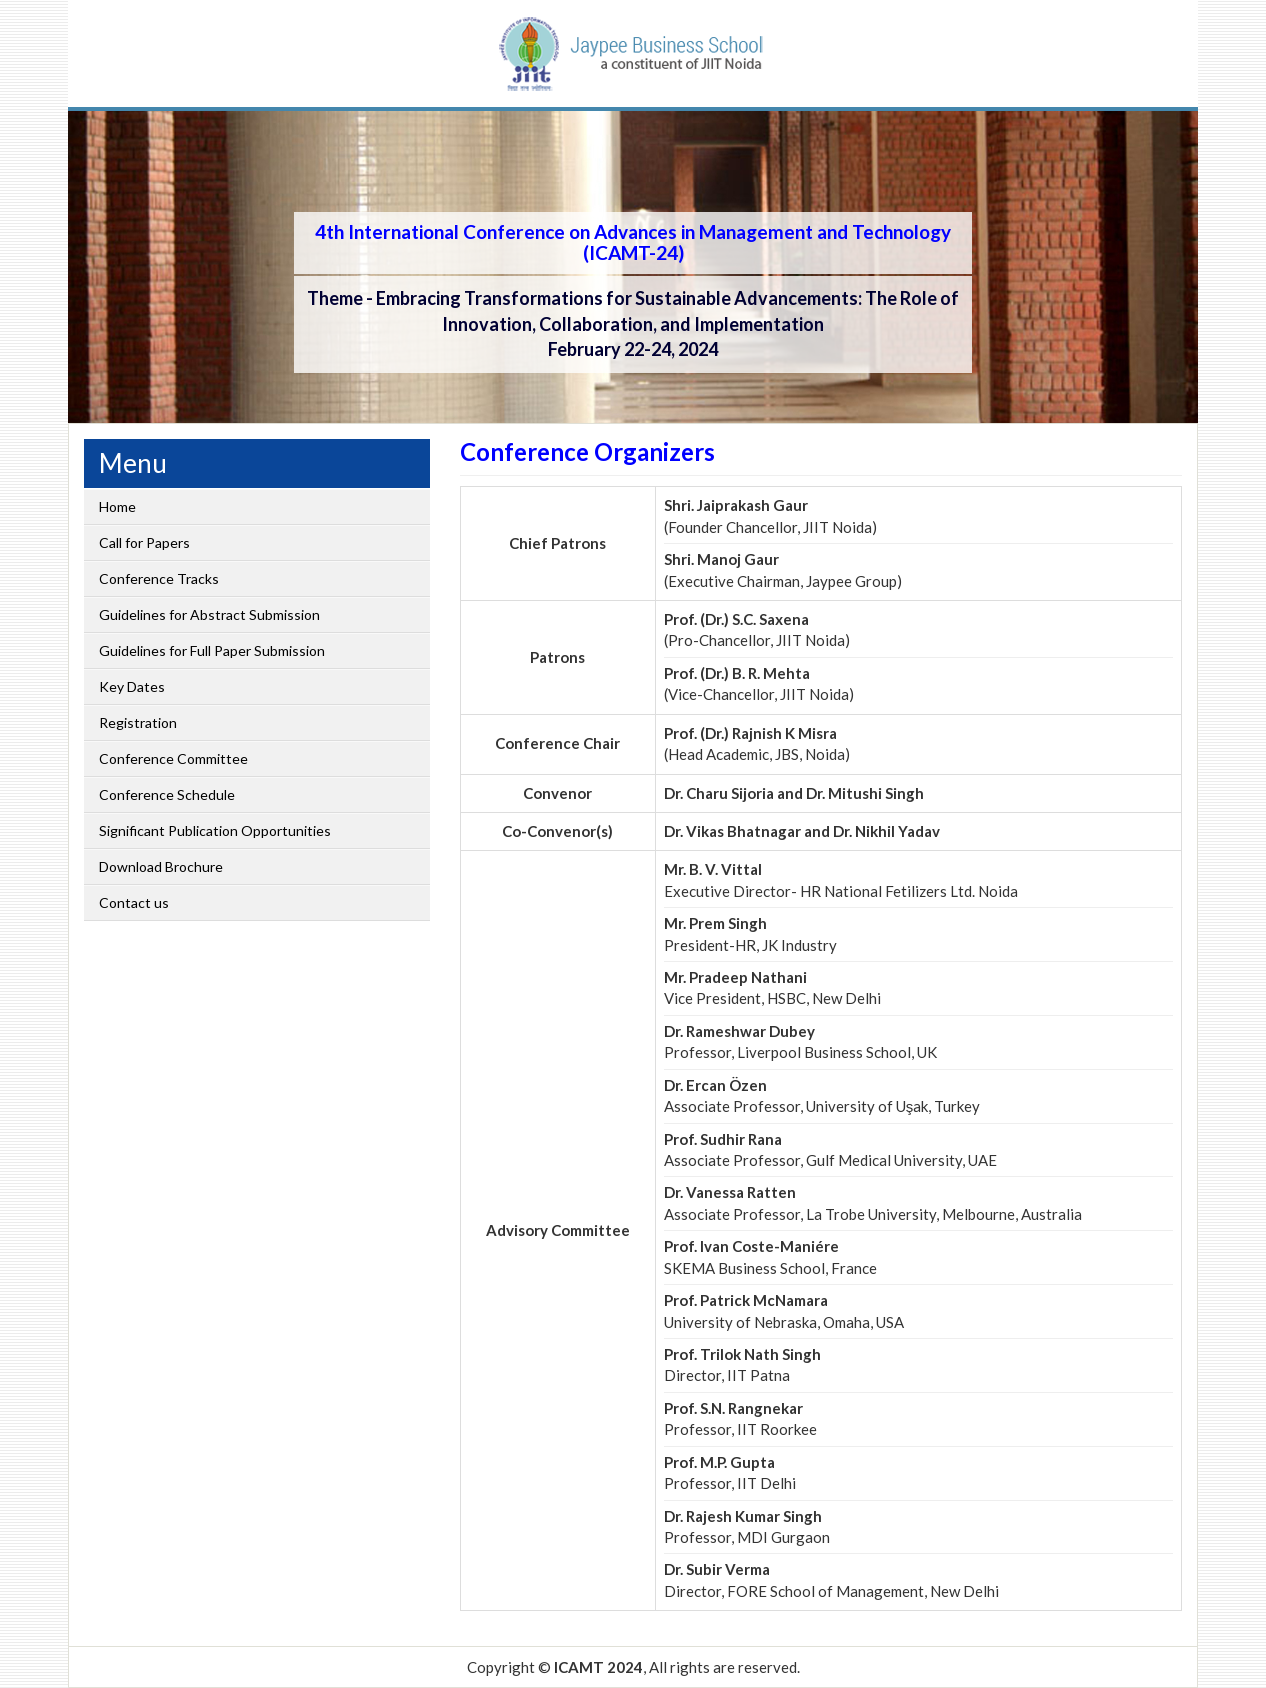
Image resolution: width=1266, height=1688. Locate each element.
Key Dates (132, 686)
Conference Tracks (159, 578)
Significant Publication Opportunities (215, 830)
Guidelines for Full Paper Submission (212, 650)
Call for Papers (144, 542)
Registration (138, 722)
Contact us (134, 902)
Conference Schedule (167, 794)
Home (117, 506)
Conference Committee (173, 758)
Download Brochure (161, 866)
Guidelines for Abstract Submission (209, 614)
